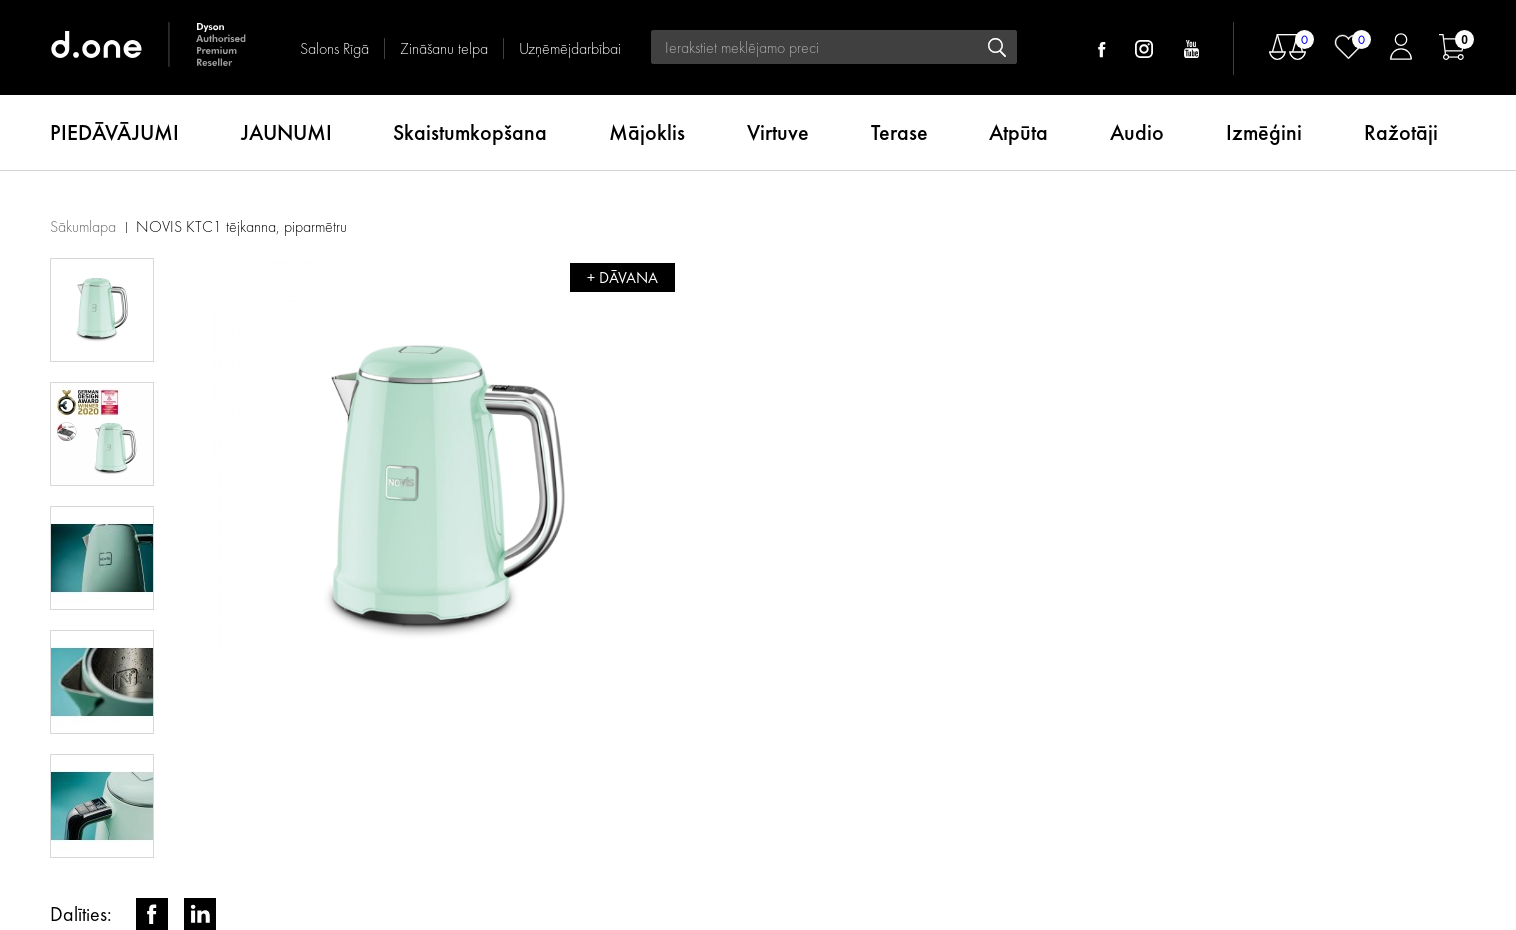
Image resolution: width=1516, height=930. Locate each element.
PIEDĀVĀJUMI (114, 132)
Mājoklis (647, 132)
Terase (899, 132)
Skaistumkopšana (470, 132)
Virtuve (778, 132)
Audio (1137, 132)
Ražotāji (1401, 132)
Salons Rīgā (334, 48)
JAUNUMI (286, 132)
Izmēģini (1264, 132)
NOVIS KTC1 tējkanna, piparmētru (241, 226)
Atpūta (1018, 132)
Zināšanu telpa (444, 48)
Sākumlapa (83, 226)
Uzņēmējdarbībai (570, 48)
